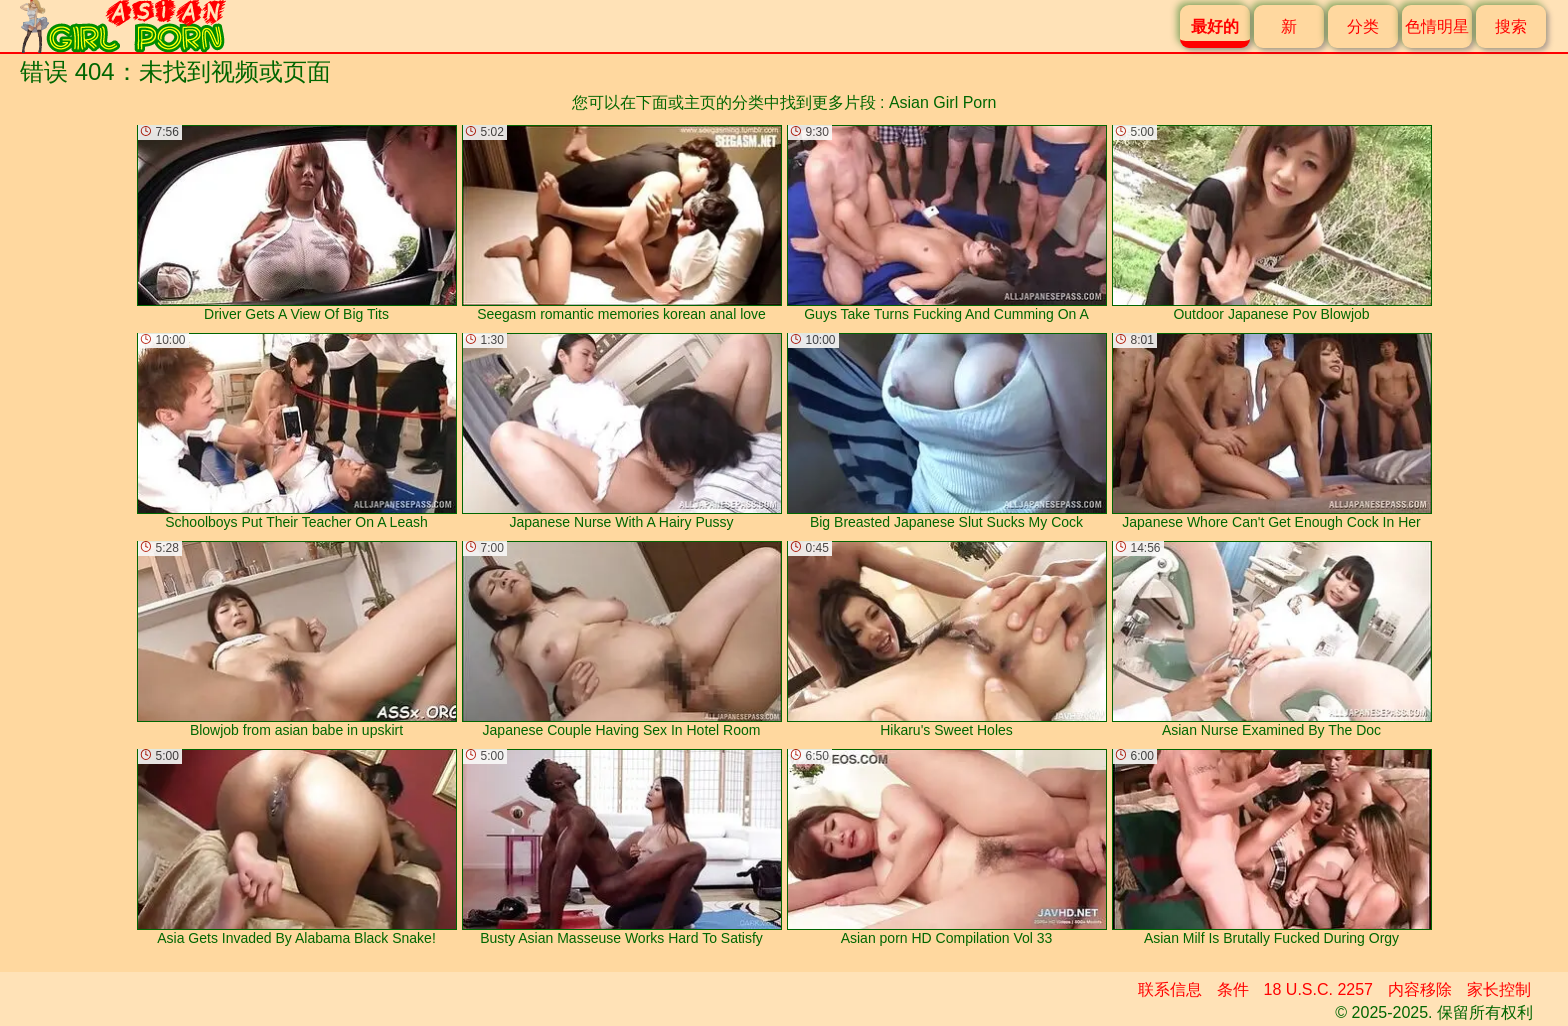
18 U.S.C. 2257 (1318, 989)
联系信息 (1170, 989)
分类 (1363, 26)
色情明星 (1437, 26)
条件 (1233, 989)
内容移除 (1420, 989)
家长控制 (1499, 989)
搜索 (1511, 26)
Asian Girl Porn (943, 102)
